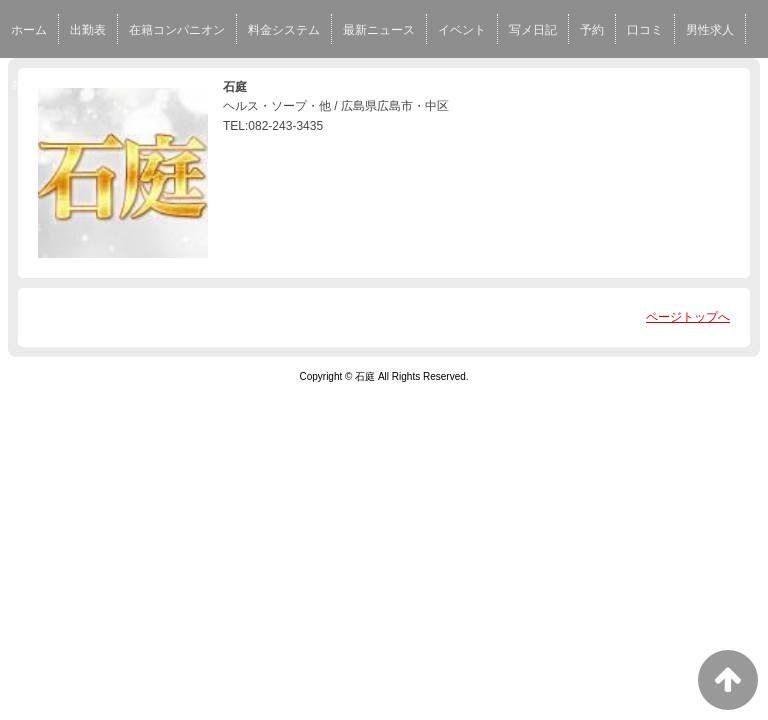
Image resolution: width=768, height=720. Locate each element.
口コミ (645, 30)
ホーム (29, 30)
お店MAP (36, 84)
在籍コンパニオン (177, 30)
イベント (462, 30)
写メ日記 (533, 30)
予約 (592, 30)
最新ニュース (379, 30)
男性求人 (710, 30)
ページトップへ (688, 317)
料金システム (284, 30)
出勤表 (88, 30)
